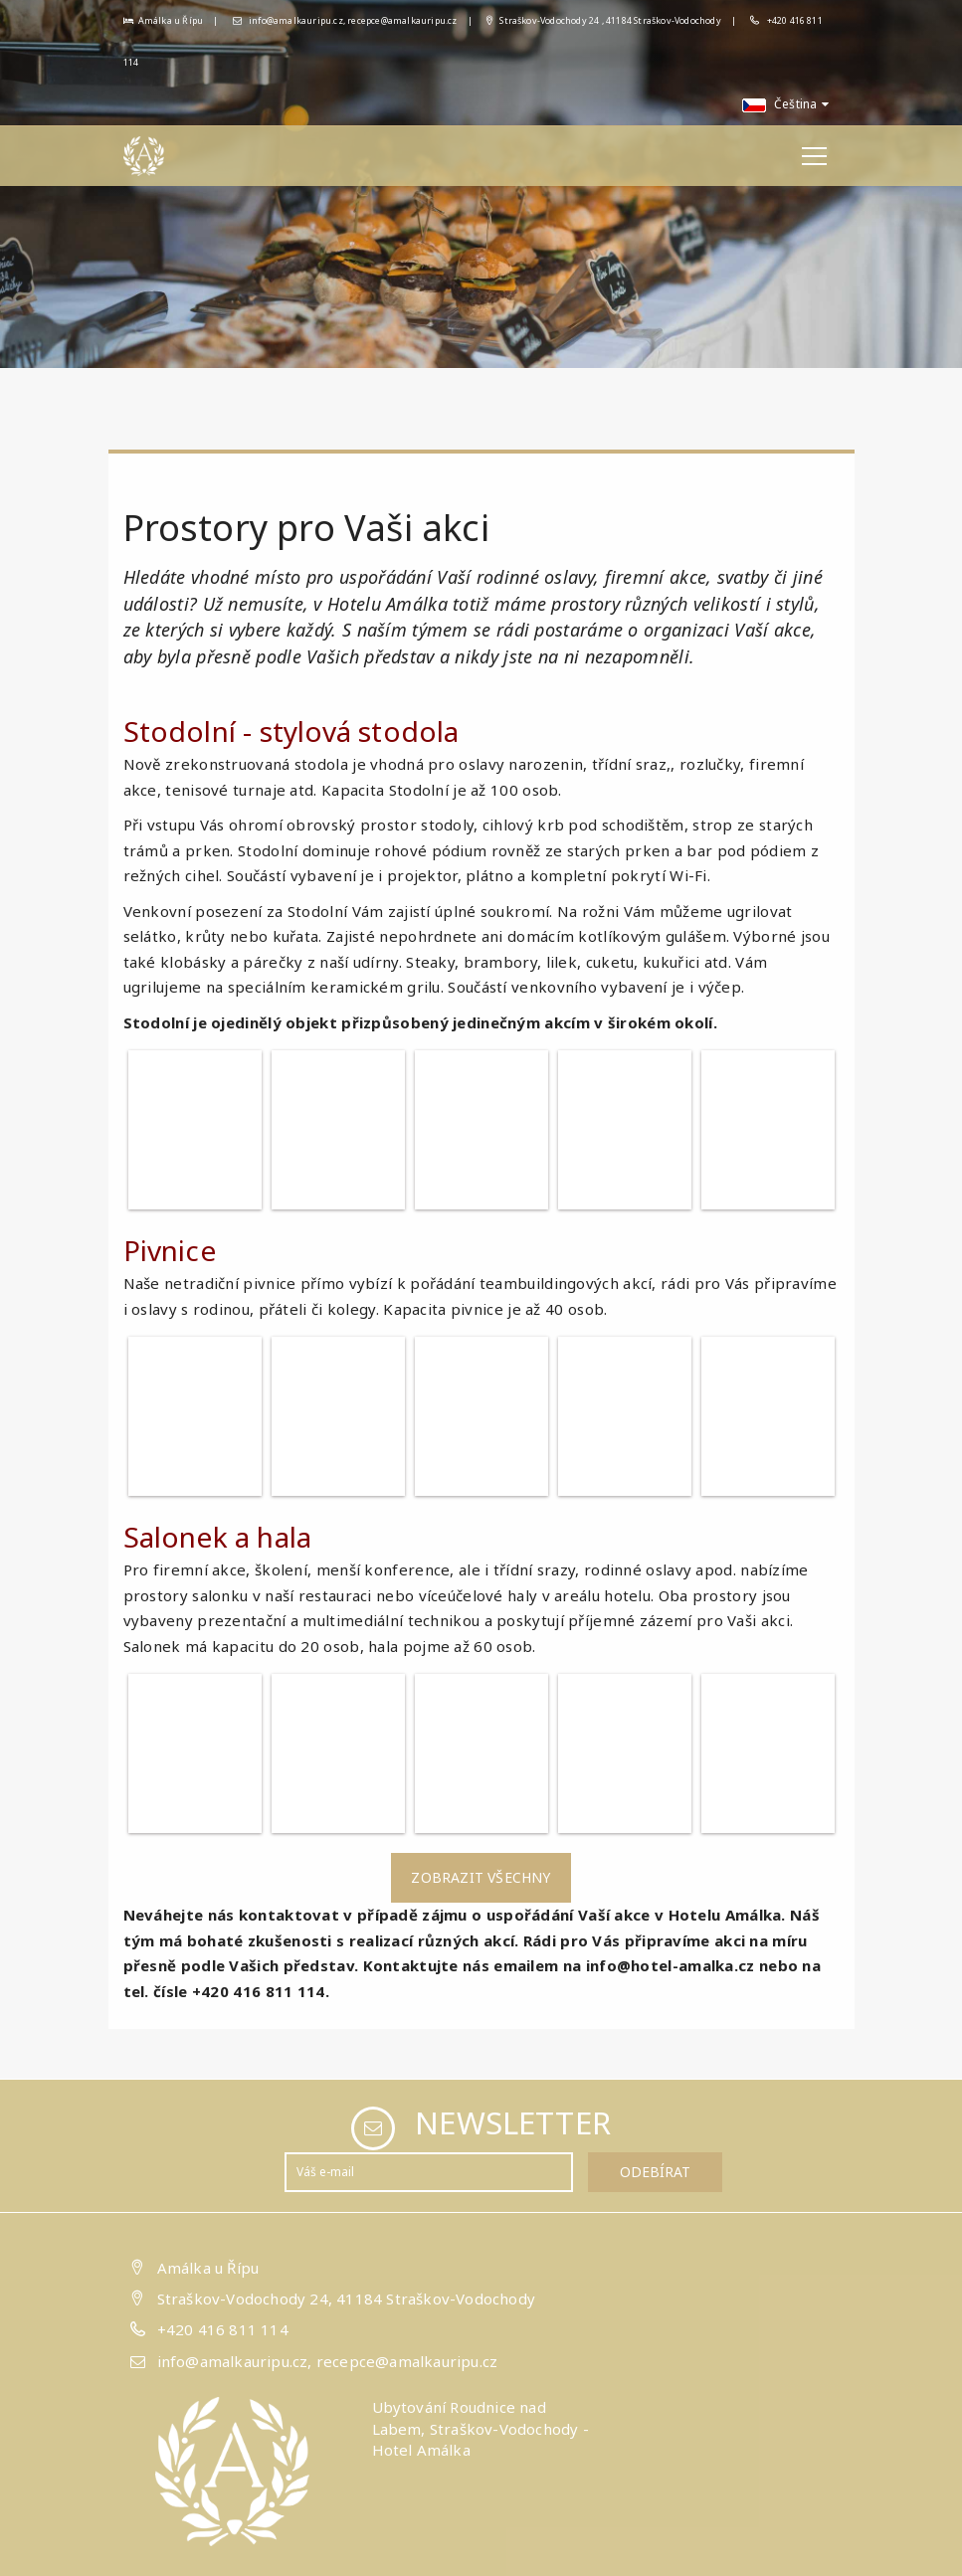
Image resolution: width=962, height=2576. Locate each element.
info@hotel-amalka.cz (670, 1965)
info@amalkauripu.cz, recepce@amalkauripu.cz (345, 20)
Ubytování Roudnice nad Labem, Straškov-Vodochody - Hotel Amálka (480, 2428)
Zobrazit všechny (480, 1877)
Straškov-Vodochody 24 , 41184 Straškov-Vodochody (603, 20)
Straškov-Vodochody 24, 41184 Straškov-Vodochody (346, 2298)
